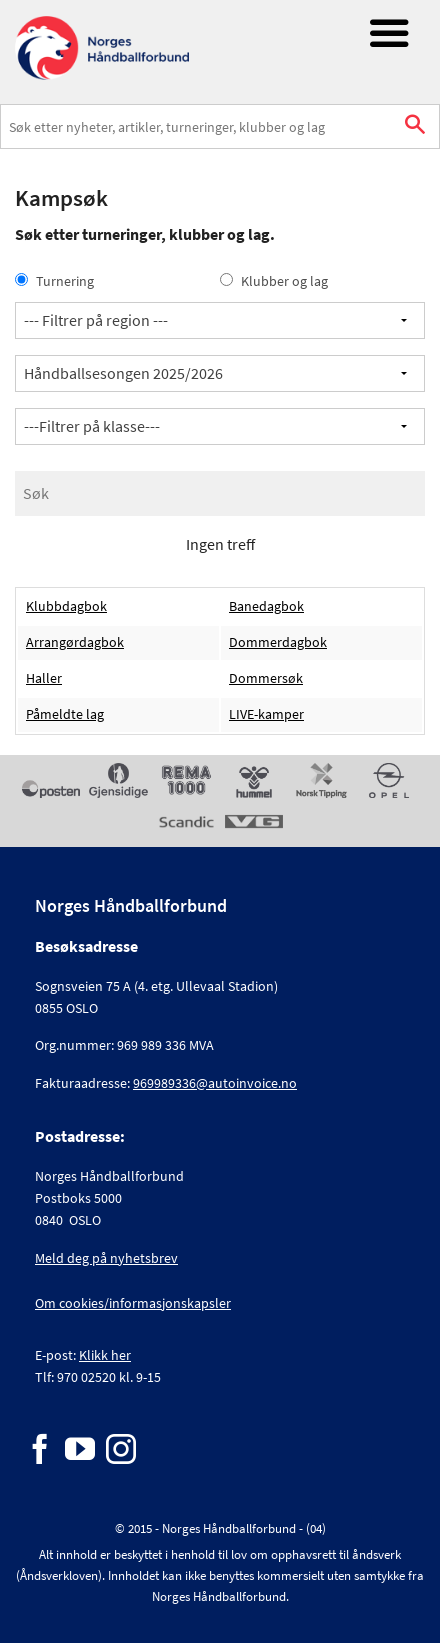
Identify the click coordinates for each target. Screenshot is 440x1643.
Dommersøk (266, 678)
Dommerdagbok (278, 642)
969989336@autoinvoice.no (215, 1083)
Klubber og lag (274, 281)
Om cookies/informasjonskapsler (133, 1303)
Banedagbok (266, 606)
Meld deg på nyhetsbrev (106, 1258)
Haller (44, 678)
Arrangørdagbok (75, 642)
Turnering (54, 281)
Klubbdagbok (66, 606)
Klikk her (105, 1355)
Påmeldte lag (65, 714)
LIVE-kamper (266, 714)
